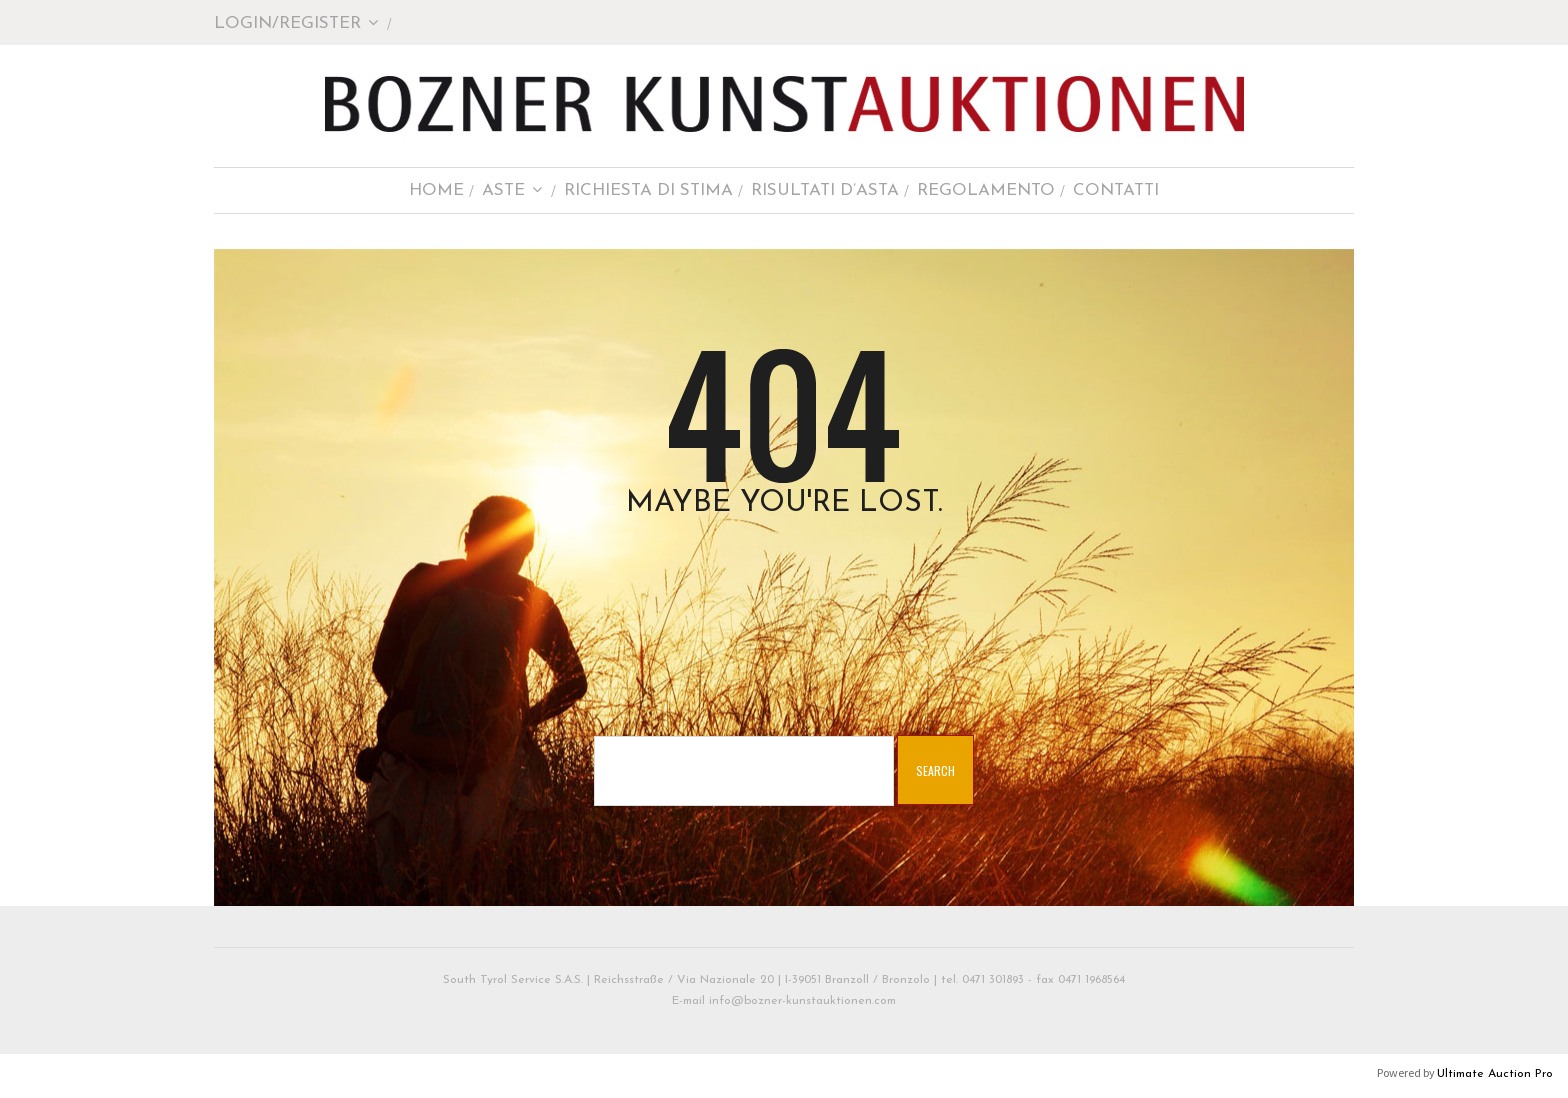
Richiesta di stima (648, 190)
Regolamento (986, 190)
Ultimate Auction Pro (1495, 1074)
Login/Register (296, 23)
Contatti (1116, 190)
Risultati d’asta (825, 190)
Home (436, 190)
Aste (512, 190)
